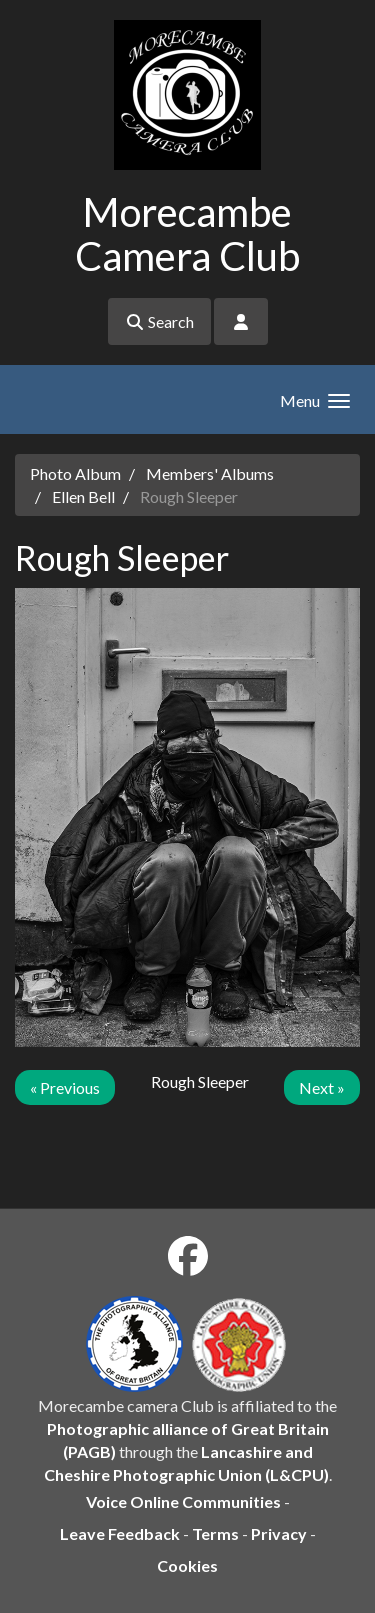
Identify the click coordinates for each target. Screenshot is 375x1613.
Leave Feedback (120, 1533)
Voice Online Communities (183, 1501)
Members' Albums (210, 473)
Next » (322, 1087)
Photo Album (75, 473)
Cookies (187, 1565)
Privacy (279, 1533)
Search (159, 321)
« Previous (65, 1087)
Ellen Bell (83, 496)
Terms (215, 1533)
